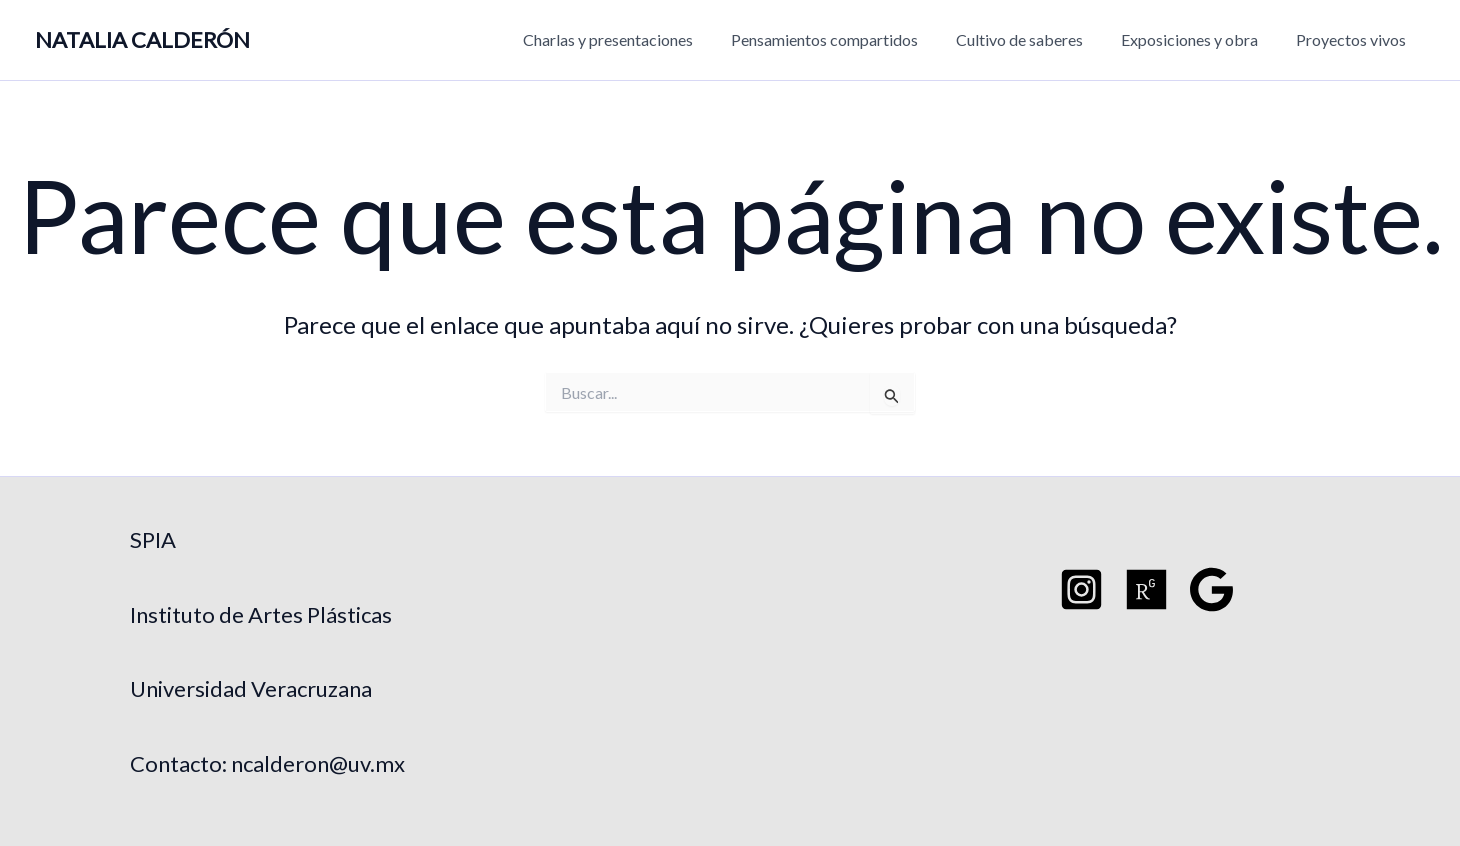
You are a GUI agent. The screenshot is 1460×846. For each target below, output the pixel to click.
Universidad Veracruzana (251, 688)
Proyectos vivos (1354, 39)
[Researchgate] (1146, 589)
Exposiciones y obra (1198, 39)
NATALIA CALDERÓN (142, 39)
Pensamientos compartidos (845, 39)
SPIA (153, 539)
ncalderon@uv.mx (317, 763)
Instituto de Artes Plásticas (261, 614)
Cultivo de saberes (1034, 39)
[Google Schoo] (1211, 589)
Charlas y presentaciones (635, 39)
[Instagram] (1081, 589)
